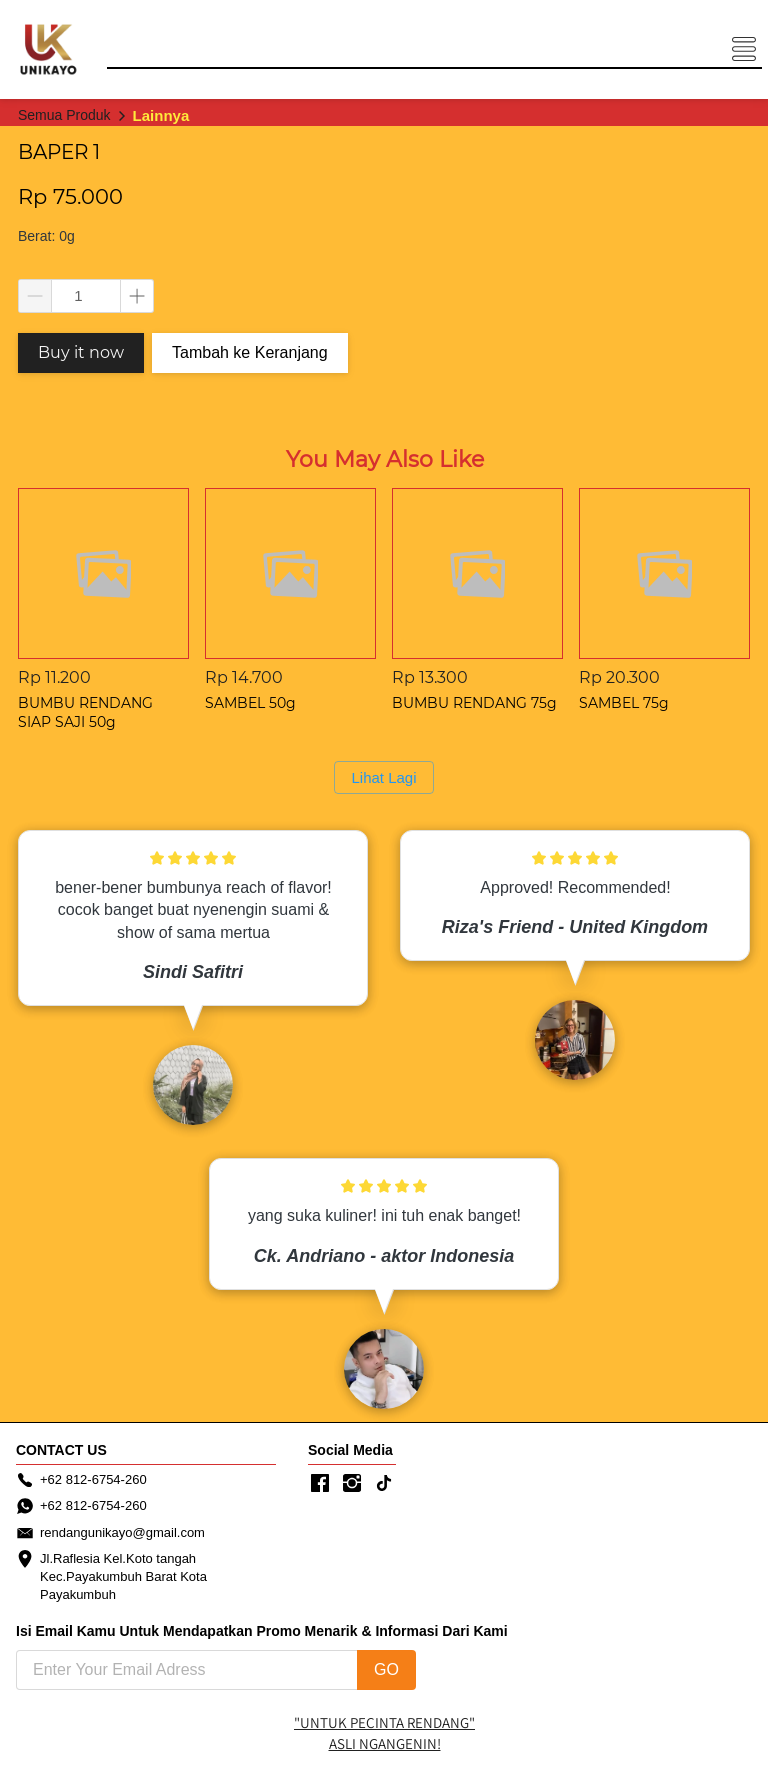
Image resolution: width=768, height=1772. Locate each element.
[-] (320, 1484)
